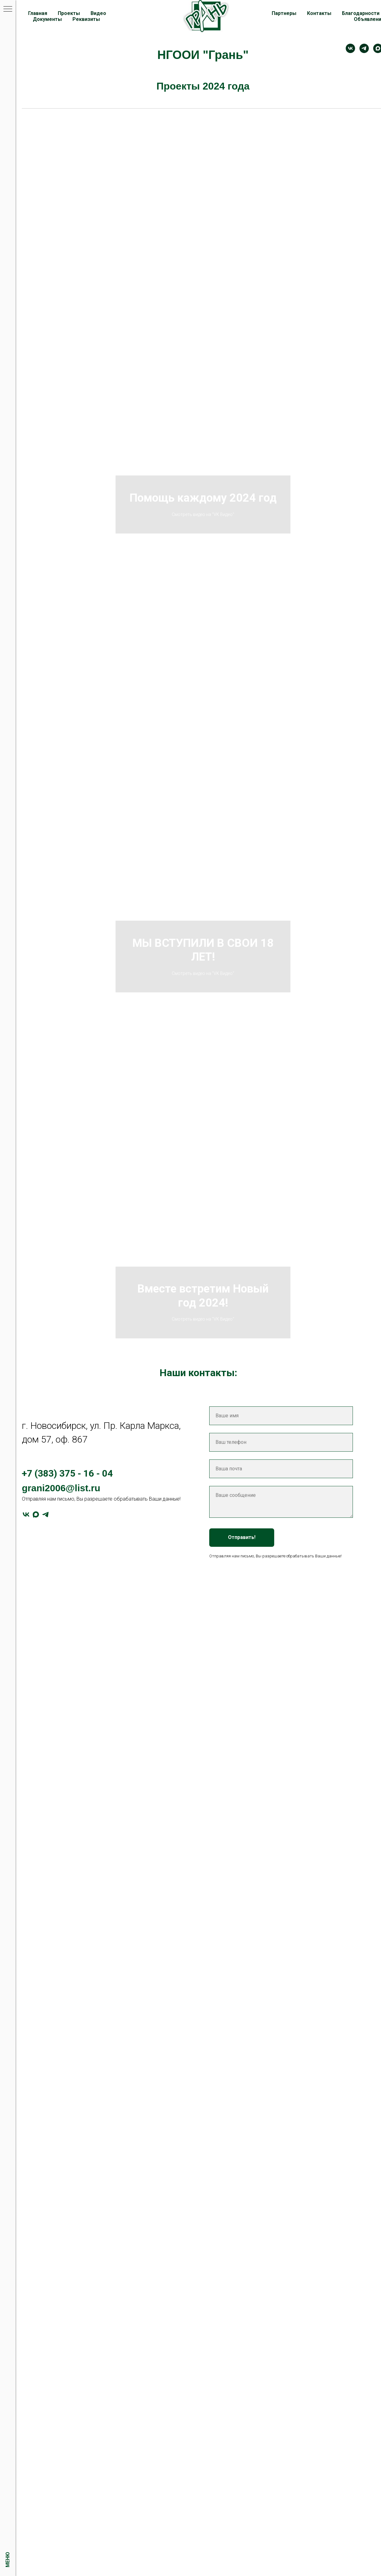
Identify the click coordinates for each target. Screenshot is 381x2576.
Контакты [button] (319, 13)
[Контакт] (350, 48)
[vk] (26, 1514)
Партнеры (284, 13)
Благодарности (360, 13)
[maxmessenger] (36, 1514)
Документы (47, 19)
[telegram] (364, 48)
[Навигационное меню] (7, 9)
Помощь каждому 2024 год (203, 497)
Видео (98, 13)
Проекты (69, 13)
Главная (37, 13)
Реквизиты (86, 19)
